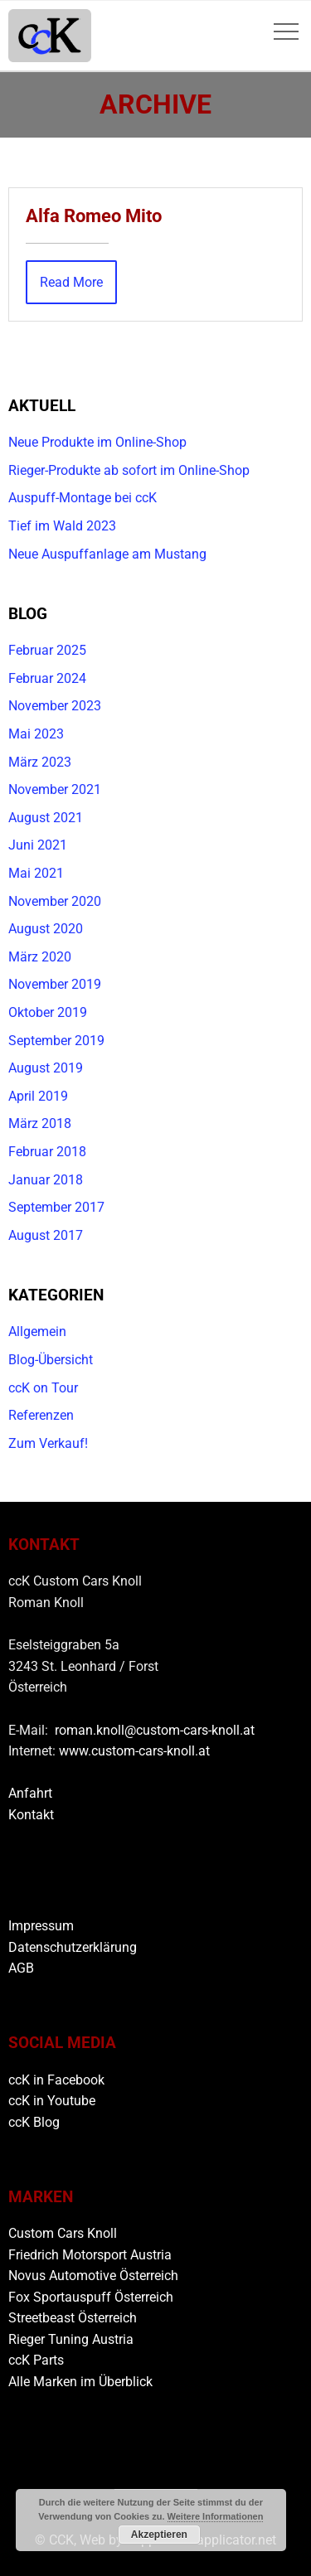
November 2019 (54, 984)
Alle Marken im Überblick (80, 2382)
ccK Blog (34, 2122)
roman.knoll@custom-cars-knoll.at (155, 1730)
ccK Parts (36, 2360)
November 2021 (54, 789)
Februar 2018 (47, 1152)
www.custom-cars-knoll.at (134, 1751)
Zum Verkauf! (48, 1443)
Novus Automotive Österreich (93, 2275)
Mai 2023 (36, 734)
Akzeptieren (159, 2534)
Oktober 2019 (47, 1012)
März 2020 (39, 957)
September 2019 (56, 1040)
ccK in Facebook (56, 2080)
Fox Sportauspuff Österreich (90, 2297)
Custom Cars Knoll (62, 2233)
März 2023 (39, 762)
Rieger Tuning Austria (71, 2339)
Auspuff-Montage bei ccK (82, 498)
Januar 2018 (45, 1180)
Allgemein (37, 1331)
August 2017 (45, 1235)
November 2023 (54, 706)
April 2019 (38, 1096)
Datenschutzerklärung (72, 1947)
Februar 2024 (47, 678)
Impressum (41, 1926)
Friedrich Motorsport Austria (90, 2255)
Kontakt (31, 1815)
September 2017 (56, 1207)
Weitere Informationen (216, 2516)
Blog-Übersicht (50, 1360)
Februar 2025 (47, 650)
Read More (71, 282)
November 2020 (54, 901)
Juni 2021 (37, 845)
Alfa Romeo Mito (94, 215)
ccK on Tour (43, 1388)
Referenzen (41, 1415)
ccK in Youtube (51, 2101)
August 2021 (45, 818)
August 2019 (45, 1068)
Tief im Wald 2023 (62, 526)
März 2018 (39, 1123)
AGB (21, 1968)
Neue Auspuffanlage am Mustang (107, 554)
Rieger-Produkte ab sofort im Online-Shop (129, 470)
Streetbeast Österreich (72, 2318)
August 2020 (45, 929)
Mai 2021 (36, 873)
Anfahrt (30, 1793)
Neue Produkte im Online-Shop (97, 442)
